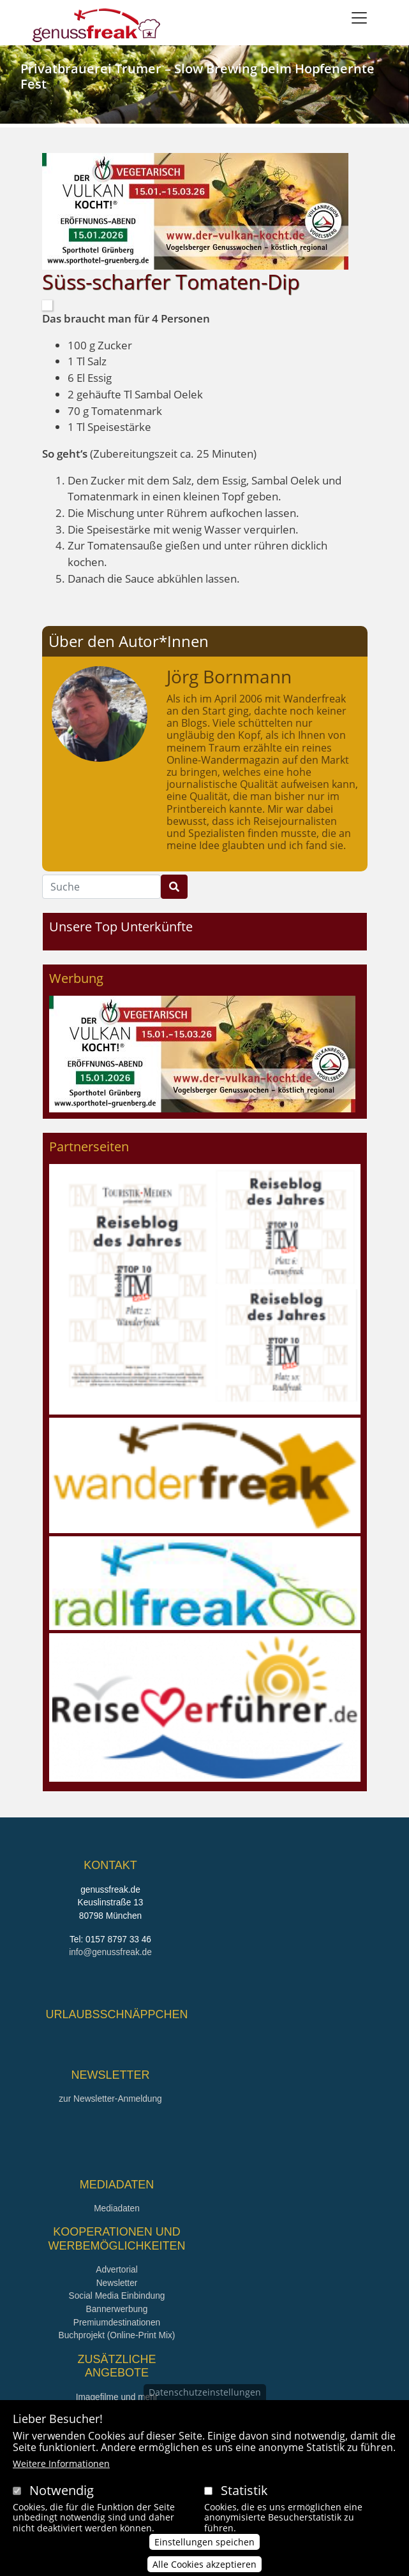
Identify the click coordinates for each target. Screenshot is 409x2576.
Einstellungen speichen (204, 2542)
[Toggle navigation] (359, 18)
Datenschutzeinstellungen (205, 2392)
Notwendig (61, 2490)
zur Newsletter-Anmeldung (110, 2099)
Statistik (244, 2490)
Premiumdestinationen (116, 2322)
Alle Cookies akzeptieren (204, 2564)
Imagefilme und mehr (117, 2397)
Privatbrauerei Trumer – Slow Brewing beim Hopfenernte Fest (197, 76)
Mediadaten (117, 2208)
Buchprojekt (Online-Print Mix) (117, 2335)
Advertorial (117, 2269)
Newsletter (117, 2283)
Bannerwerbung (117, 2309)
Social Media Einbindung (117, 2296)
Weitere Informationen (61, 2463)
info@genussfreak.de (110, 1952)
